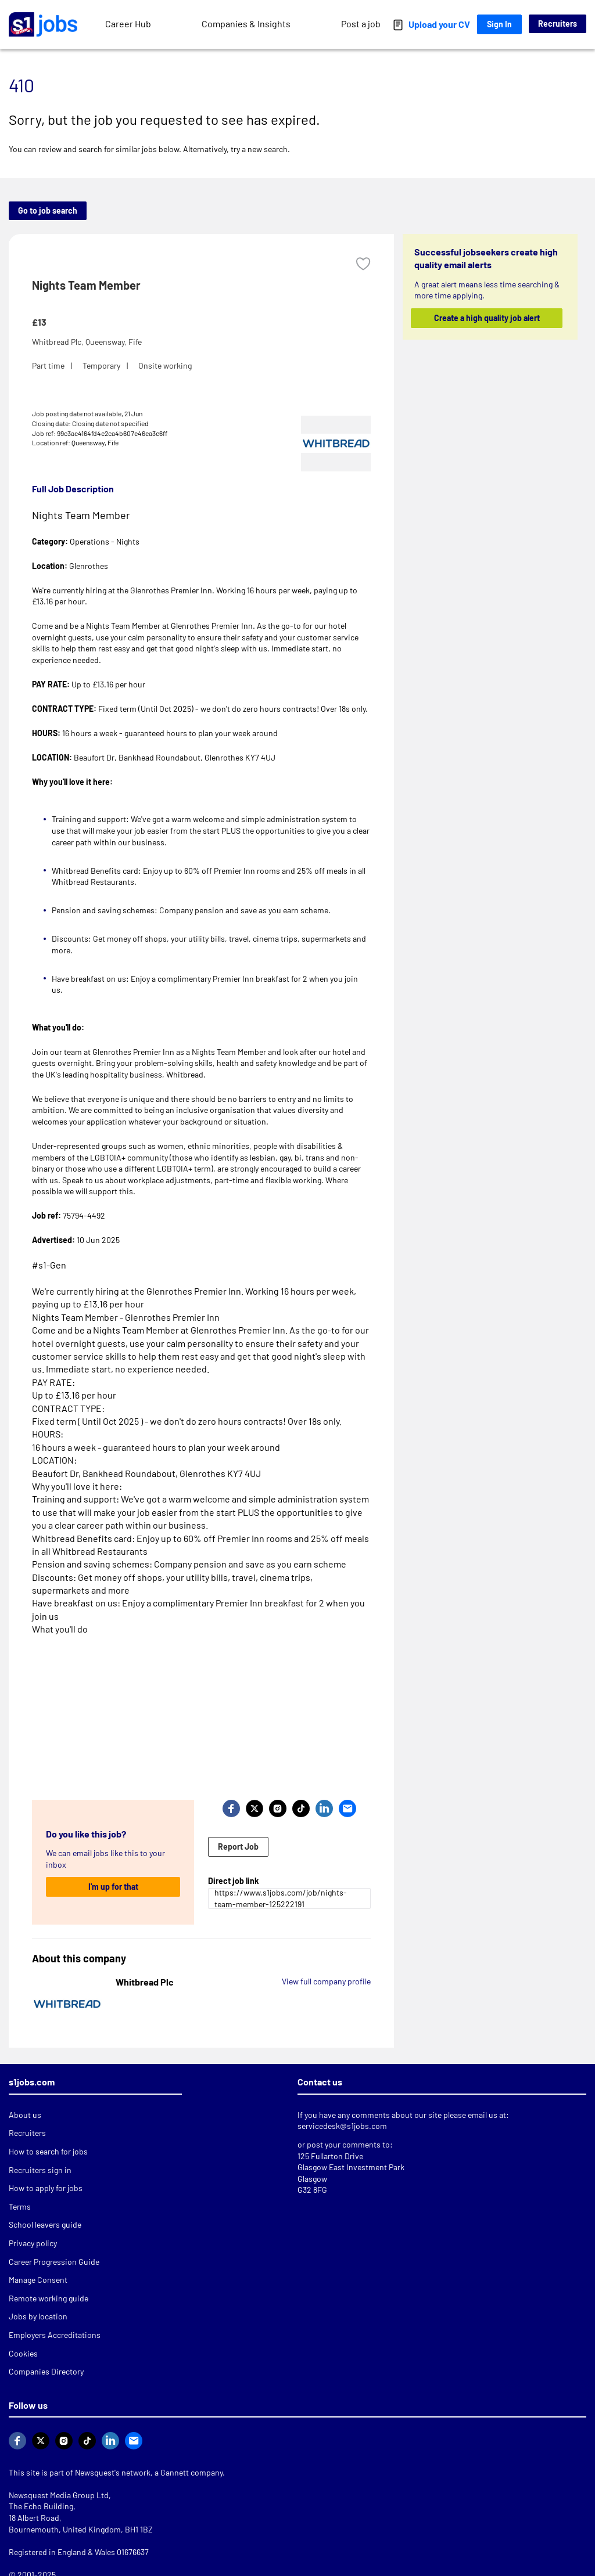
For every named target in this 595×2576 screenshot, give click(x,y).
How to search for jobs (48, 2151)
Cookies (23, 2353)
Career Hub (128, 23)
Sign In (499, 24)
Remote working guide (48, 2298)
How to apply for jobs (46, 2188)
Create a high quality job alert (486, 318)
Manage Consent (38, 2280)
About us (25, 2115)
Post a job (361, 23)
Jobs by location (38, 2316)
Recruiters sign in (40, 2170)
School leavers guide (45, 2224)
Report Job (238, 1846)
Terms (20, 2206)
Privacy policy (33, 2243)
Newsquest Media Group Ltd (59, 2495)
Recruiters (557, 23)
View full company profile (326, 1981)
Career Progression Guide (54, 2262)
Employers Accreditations (55, 2335)
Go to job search (47, 210)
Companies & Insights (246, 23)
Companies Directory (46, 2371)
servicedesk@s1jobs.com (342, 2126)
